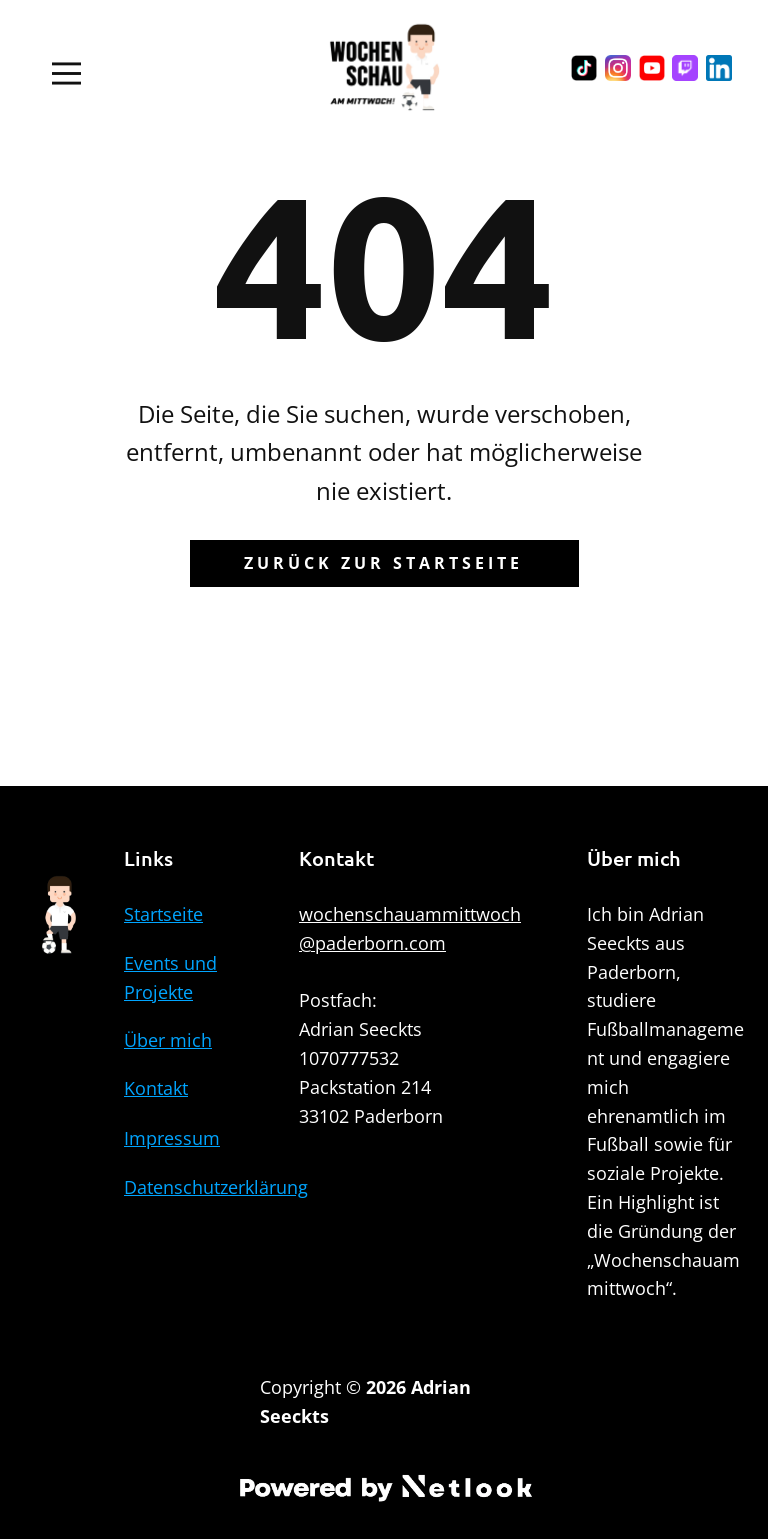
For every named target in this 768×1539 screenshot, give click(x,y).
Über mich (168, 1040)
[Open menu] (66, 73)
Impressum (172, 1138)
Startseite (163, 914)
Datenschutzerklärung (216, 1187)
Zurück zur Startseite (383, 563)
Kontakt (156, 1088)
